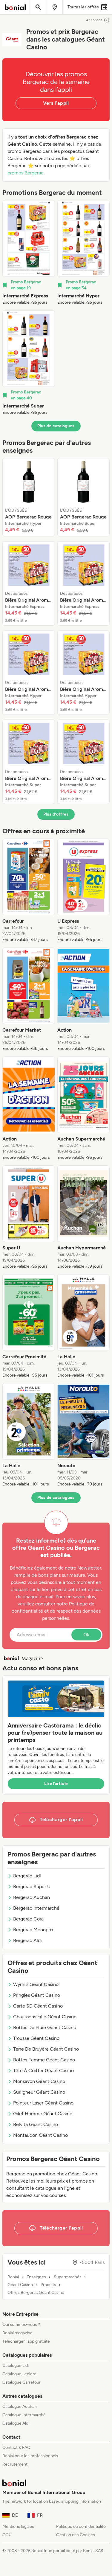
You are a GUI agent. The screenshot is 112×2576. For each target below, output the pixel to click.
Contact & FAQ (16, 2447)
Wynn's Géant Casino (33, 1984)
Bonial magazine (17, 2332)
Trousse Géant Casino (33, 2038)
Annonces (98, 20)
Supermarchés (68, 2277)
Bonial (13, 2277)
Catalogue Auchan (19, 2406)
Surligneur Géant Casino (36, 2092)
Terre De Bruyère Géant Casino (43, 2049)
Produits (48, 2285)
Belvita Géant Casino (32, 2124)
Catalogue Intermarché (24, 2414)
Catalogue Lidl (15, 2365)
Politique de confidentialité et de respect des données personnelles (56, 1611)
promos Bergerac (25, 173)
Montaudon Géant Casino (37, 2135)
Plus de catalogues (55, 425)
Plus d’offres (56, 814)
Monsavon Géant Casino (36, 2081)
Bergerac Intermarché (33, 1908)
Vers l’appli (56, 103)
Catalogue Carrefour (21, 2382)
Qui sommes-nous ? (21, 2324)
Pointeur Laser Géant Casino (40, 2103)
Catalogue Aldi (15, 2423)
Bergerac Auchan (28, 1897)
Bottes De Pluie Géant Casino (41, 2027)
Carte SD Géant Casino (35, 2006)
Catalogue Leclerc (19, 2373)
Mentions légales (18, 2526)
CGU (7, 2534)
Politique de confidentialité (81, 2526)
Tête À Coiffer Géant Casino (40, 2070)
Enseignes (36, 2277)
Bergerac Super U (28, 1886)
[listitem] (28, 252)
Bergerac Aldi (24, 1940)
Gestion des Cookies (75, 2534)
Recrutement (14, 2464)
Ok (86, 1634)
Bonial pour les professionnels (30, 2455)
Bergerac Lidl (24, 1876)
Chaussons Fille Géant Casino (41, 2017)
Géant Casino (20, 2285)
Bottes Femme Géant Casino (41, 2060)
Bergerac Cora (25, 1919)
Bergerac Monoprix (30, 1929)
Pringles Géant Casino (33, 1995)
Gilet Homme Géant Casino (39, 2113)
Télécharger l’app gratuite (26, 2341)
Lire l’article (56, 1783)
